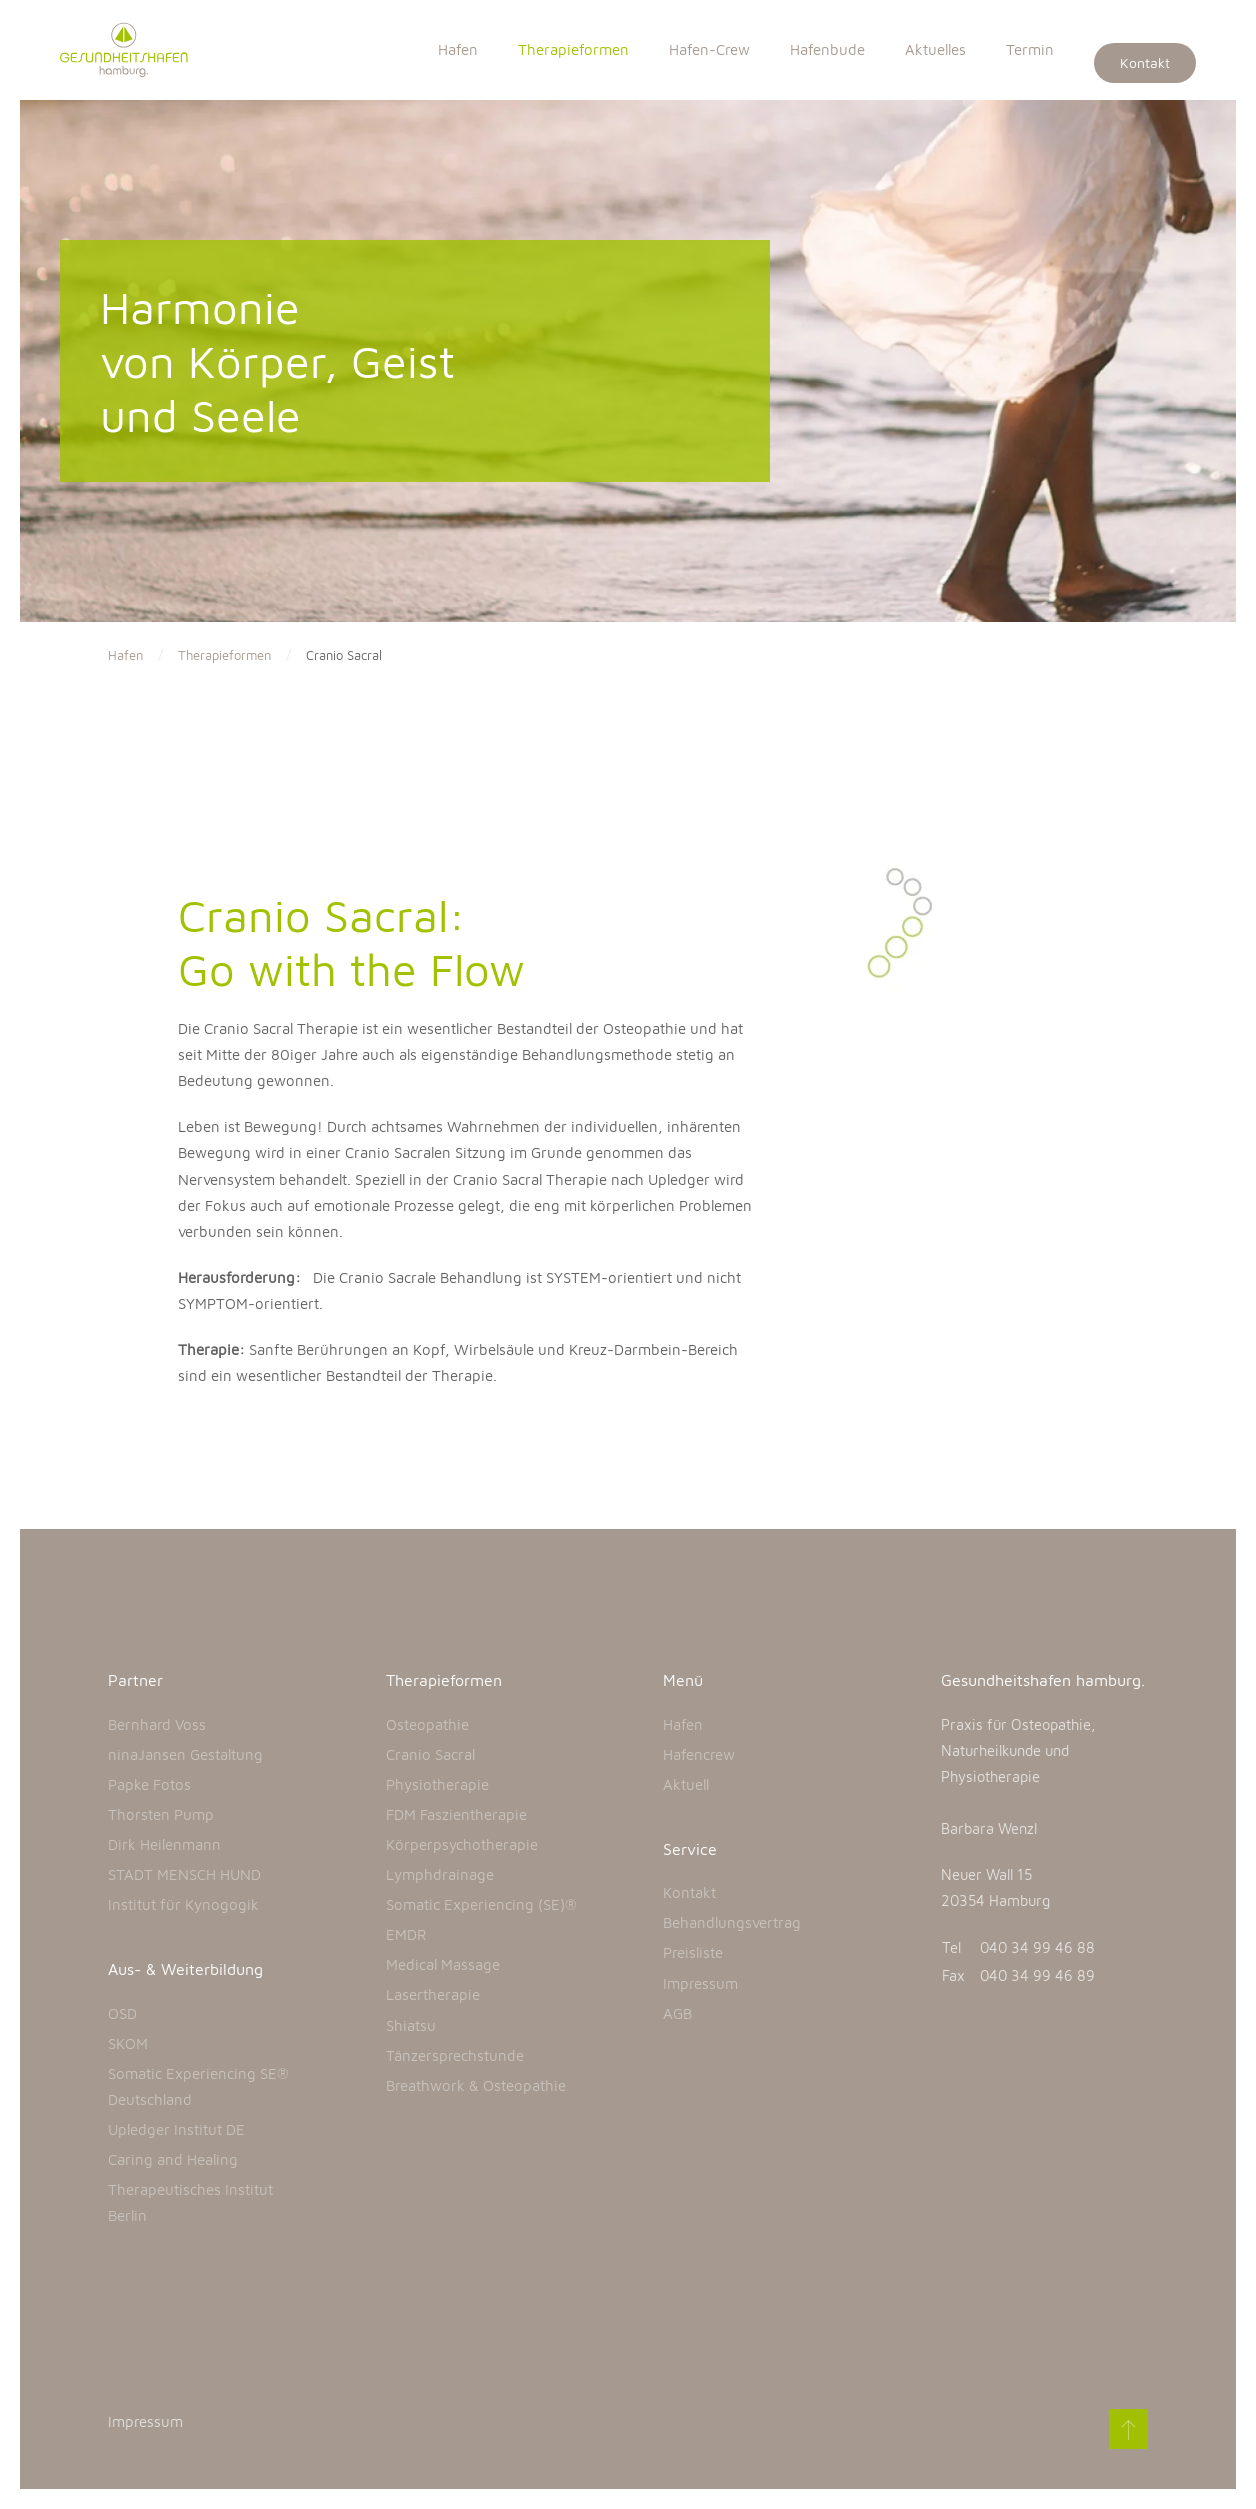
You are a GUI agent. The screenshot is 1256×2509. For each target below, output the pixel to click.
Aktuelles (935, 49)
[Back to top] (1126, 2429)
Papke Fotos (149, 1784)
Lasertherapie (433, 1994)
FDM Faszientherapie (456, 1814)
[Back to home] (135, 50)
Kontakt (1145, 62)
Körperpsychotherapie (462, 1844)
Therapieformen (573, 49)
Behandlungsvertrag (732, 1922)
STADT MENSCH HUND (184, 1874)
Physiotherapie (437, 1784)
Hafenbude (827, 49)
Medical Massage (443, 1964)
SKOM (128, 2043)
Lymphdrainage (440, 1874)
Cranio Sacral (430, 1754)
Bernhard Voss (157, 1724)
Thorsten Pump (161, 1814)
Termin (1030, 49)
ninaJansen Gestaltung (185, 1754)
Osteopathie (427, 1724)
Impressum (700, 1983)
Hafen (458, 49)
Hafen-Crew (709, 49)
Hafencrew (699, 1754)
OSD (122, 2013)
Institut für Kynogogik (183, 1904)
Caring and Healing (173, 2159)
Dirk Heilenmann (164, 1844)
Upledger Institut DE (176, 2129)
